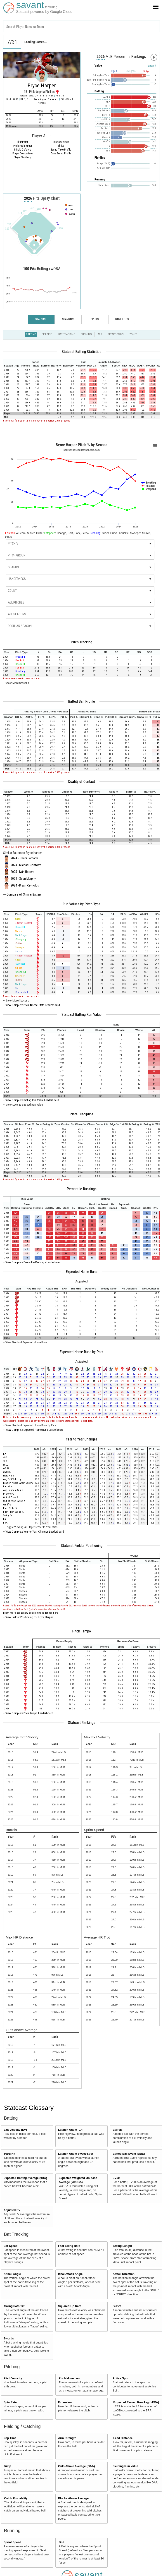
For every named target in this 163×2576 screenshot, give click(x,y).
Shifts (61, 145)
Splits (95, 319)
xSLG (5, 1464)
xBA (5, 1457)
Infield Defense (22, 149)
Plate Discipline (81, 1114)
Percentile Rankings (82, 1188)
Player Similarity (22, 157)
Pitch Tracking (81, 642)
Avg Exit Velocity (12, 1479)
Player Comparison (22, 153)
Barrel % (7, 1486)
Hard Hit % (8, 1475)
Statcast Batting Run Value (81, 1014)
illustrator (22, 142)
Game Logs (122, 319)
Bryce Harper (42, 85)
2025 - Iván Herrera (22, 871)
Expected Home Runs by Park (81, 1351)
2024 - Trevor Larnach (24, 858)
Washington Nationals (46, 99)
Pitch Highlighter (22, 145)
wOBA (6, 1468)
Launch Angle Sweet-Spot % (18, 1482)
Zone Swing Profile (60, 153)
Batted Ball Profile (81, 701)
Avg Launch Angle (13, 1490)
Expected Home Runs (81, 1271)
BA (4, 1453)
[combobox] (81, 26)
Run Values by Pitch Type (81, 904)
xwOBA (7, 1472)
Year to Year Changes (81, 1439)
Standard (68, 319)
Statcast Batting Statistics (81, 351)
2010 (15, 99)
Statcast (41, 319)
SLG (5, 1461)
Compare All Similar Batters (24, 894)
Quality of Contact (81, 781)
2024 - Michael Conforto (26, 865)
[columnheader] (8, 363)
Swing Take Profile (61, 149)
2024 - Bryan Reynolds (25, 885)
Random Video (61, 142)
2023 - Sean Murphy (23, 878)
